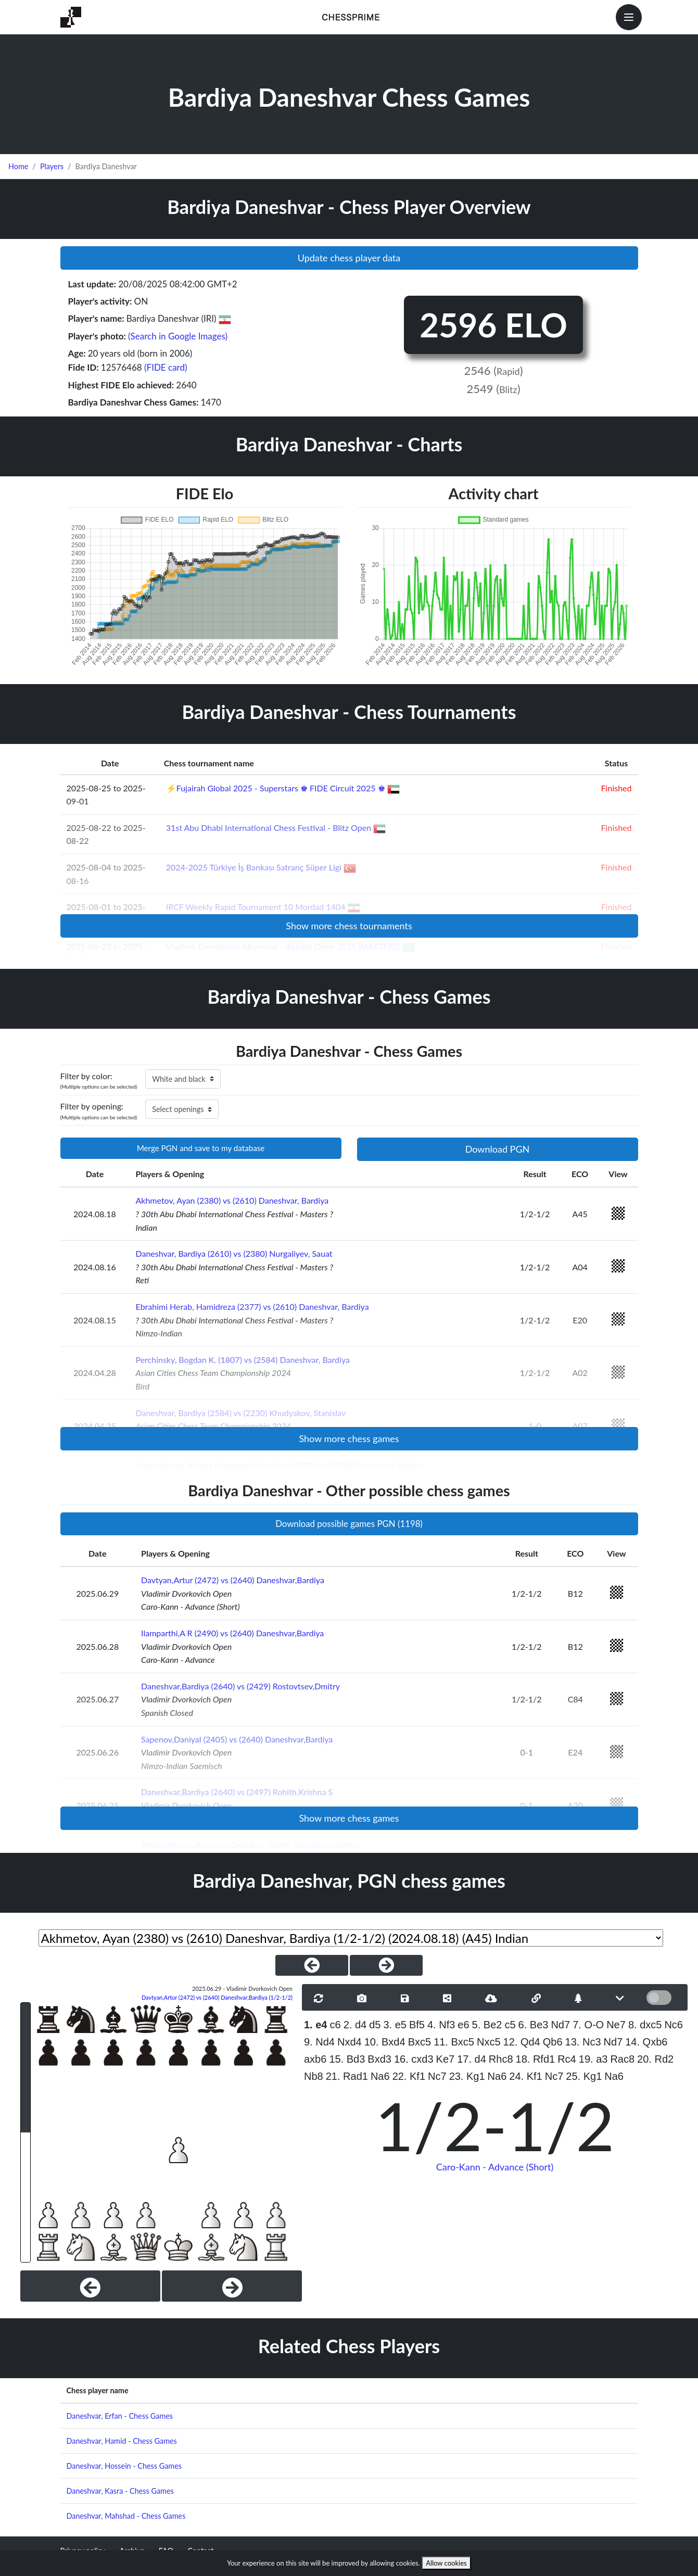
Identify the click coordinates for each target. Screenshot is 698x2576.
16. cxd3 (414, 2059)
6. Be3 (533, 2024)
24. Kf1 (525, 2076)
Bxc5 (419, 2042)
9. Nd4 (319, 2042)
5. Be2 (487, 2024)
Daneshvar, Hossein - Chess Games (124, 2465)
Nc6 (673, 2024)
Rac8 (622, 2059)
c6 (335, 2024)
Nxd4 (349, 2042)
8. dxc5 (645, 2024)
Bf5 (417, 2024)
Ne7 (616, 2024)
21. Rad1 (347, 2076)
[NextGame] (386, 1965)
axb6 (315, 2059)
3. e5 (394, 2024)
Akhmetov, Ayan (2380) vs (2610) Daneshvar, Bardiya (231, 1200)
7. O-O (588, 2024)
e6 (463, 2024)
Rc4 (566, 2059)
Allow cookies (446, 2563)
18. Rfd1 (535, 2059)
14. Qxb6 (646, 2042)
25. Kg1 (584, 2076)
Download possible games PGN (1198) (349, 1523)
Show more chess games (349, 1438)
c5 (509, 2024)
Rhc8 (501, 2059)
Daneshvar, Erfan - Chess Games (120, 2415)
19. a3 (593, 2059)
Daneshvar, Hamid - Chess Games (122, 2440)
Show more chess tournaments (349, 925)
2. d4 (355, 2024)
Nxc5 (489, 2042)
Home (18, 166)
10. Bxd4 (384, 2042)
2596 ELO (493, 325)
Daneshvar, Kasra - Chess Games (120, 2490)
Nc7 (437, 2076)
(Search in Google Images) (177, 336)
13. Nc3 (583, 2042)
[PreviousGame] (311, 1965)
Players (52, 166)
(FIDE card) (165, 367)
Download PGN (497, 1149)
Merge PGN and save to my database (201, 1148)
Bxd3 (379, 2059)
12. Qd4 (521, 2042)
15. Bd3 (347, 2059)
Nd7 (560, 2024)
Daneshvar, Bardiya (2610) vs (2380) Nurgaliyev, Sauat (233, 1253)
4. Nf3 (441, 2024)
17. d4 (471, 2059)
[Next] (232, 2286)
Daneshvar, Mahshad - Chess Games (126, 2515)
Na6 (380, 2076)
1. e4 (315, 2024)
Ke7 (445, 2059)
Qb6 (553, 2042)
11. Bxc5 (454, 2042)
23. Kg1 (467, 2076)
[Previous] (90, 2286)
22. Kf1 (408, 2076)
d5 (374, 2024)
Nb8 (313, 2076)
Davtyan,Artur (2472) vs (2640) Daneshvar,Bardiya (232, 1580)
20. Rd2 (655, 2059)
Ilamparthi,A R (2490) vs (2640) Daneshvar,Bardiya (232, 1633)
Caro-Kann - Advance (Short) (494, 2167)
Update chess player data (349, 257)
